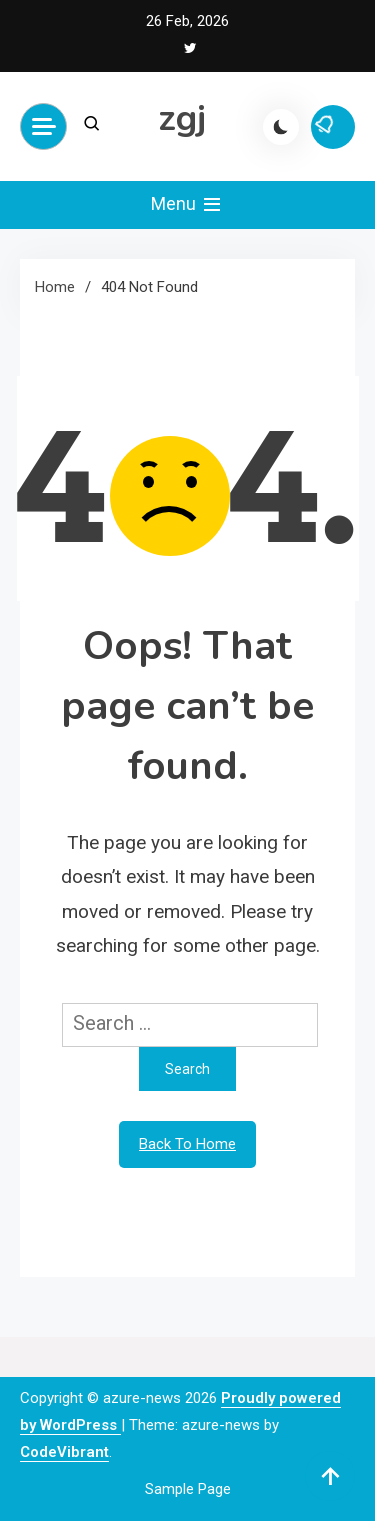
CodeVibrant (64, 1452)
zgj (182, 118)
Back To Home (187, 1144)
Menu (187, 205)
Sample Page (188, 1489)
